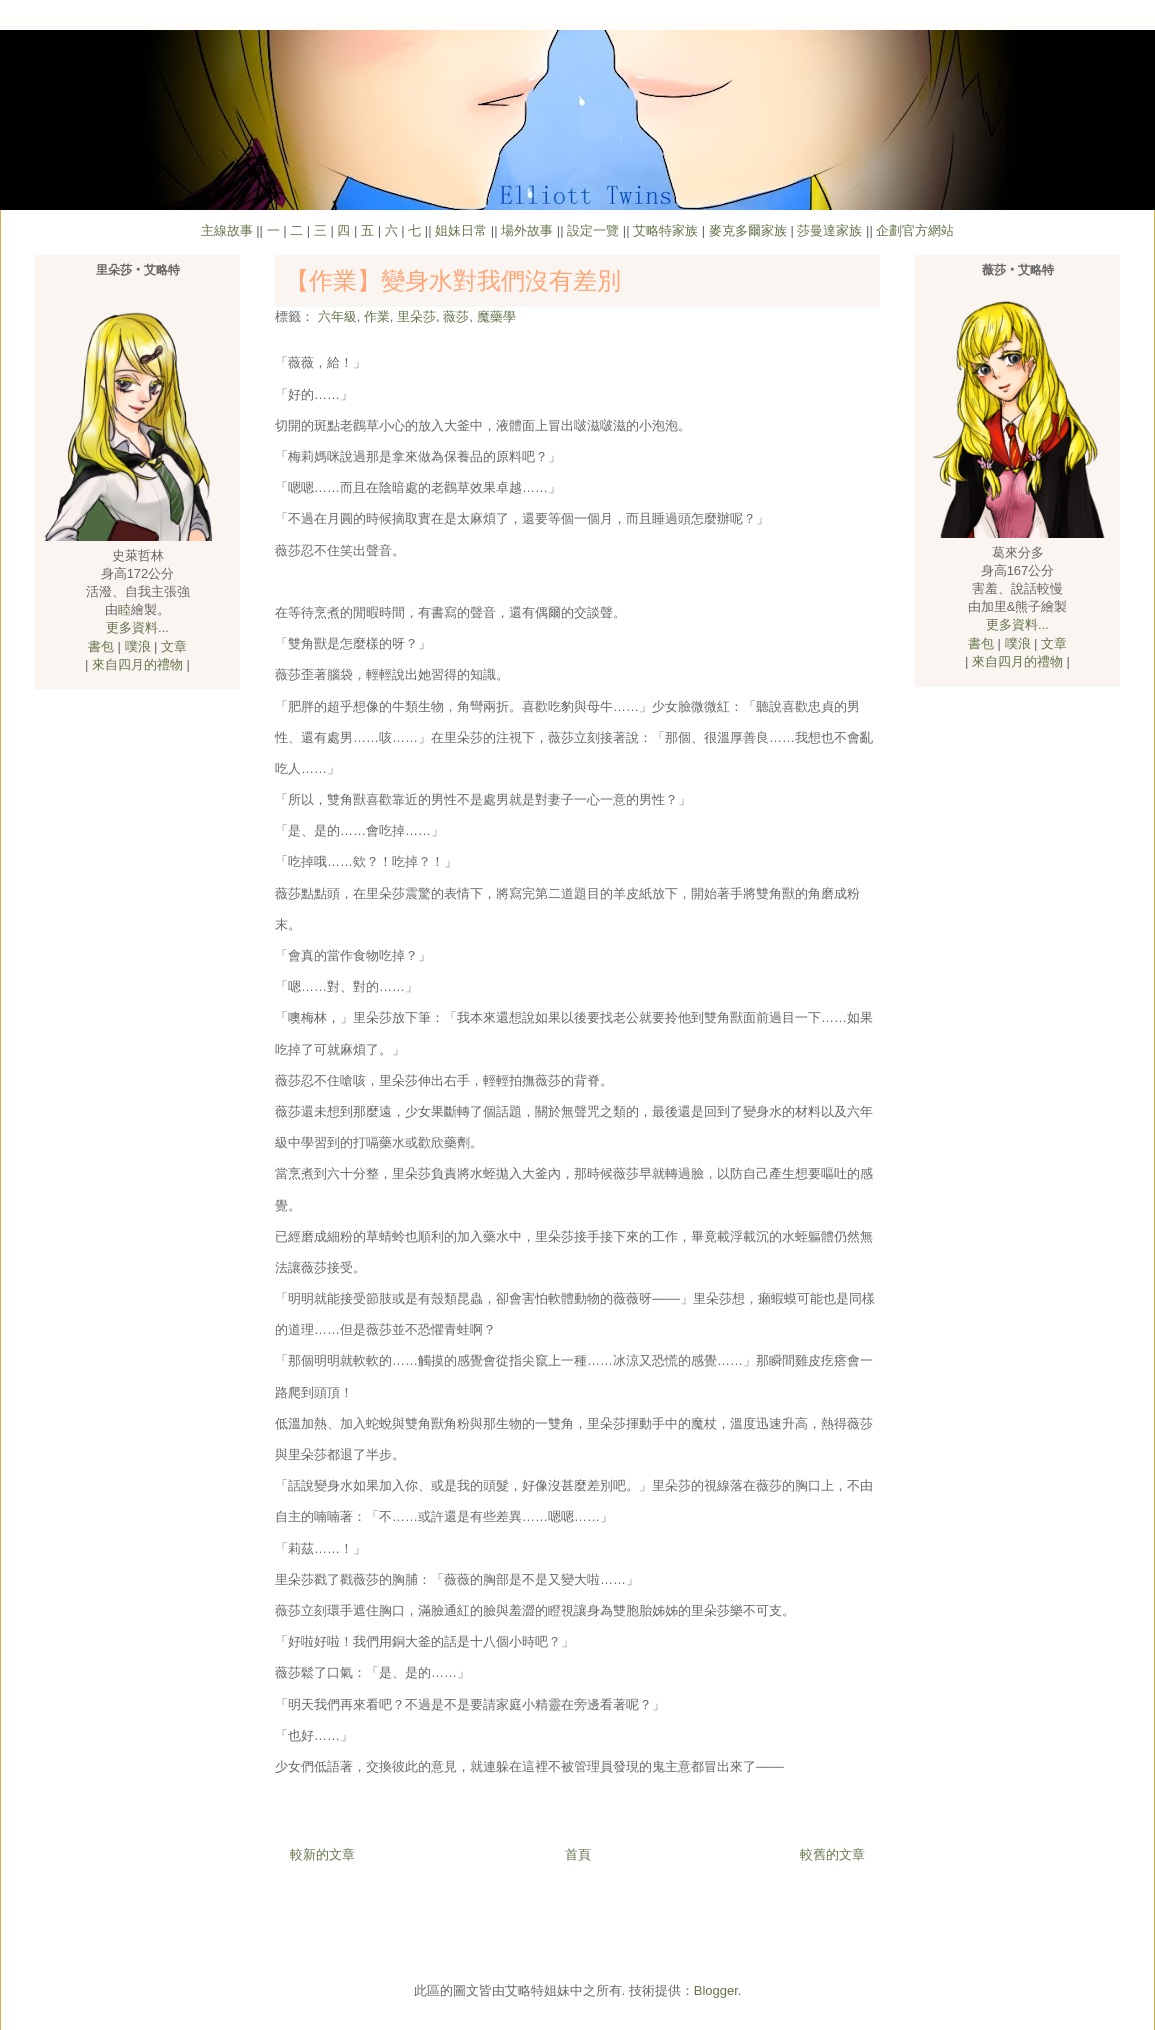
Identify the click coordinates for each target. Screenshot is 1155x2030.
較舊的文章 (832, 1854)
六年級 (337, 316)
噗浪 (138, 646)
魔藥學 (496, 316)
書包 (101, 646)
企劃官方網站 (915, 230)
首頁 (578, 1854)
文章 (174, 646)
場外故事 (527, 230)
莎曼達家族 (829, 230)
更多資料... (137, 627)
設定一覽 (593, 230)
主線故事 (227, 230)
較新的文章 (322, 1854)
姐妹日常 (461, 230)
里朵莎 (416, 316)
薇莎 (456, 316)
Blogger (716, 1990)
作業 (377, 316)
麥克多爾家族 (748, 230)
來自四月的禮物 (137, 664)
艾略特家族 (665, 230)
